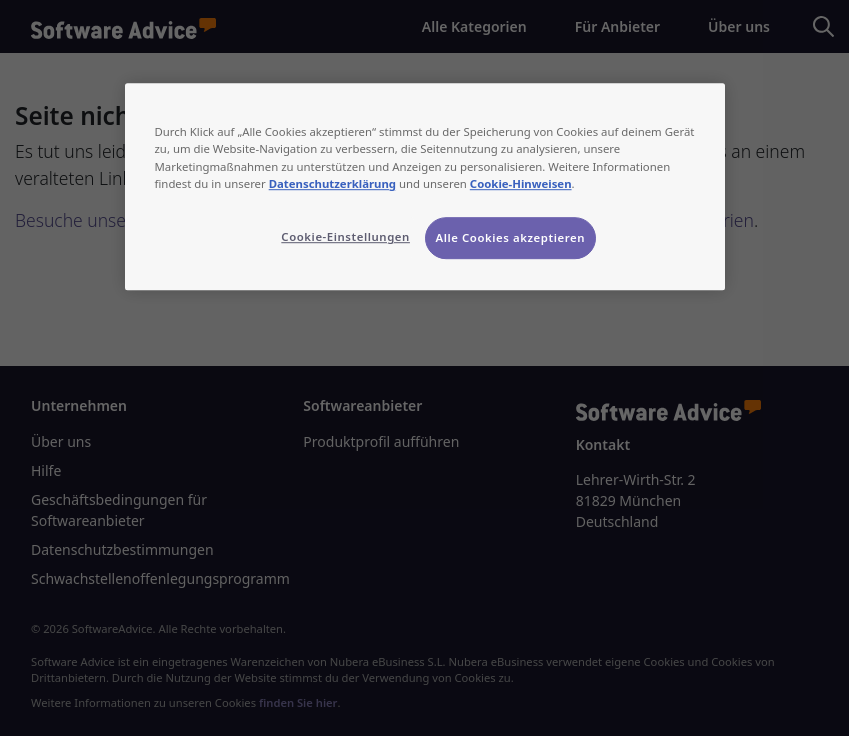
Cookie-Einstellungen (345, 236)
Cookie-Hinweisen (521, 183)
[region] (425, 187)
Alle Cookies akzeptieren (511, 237)
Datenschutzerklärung (332, 183)
